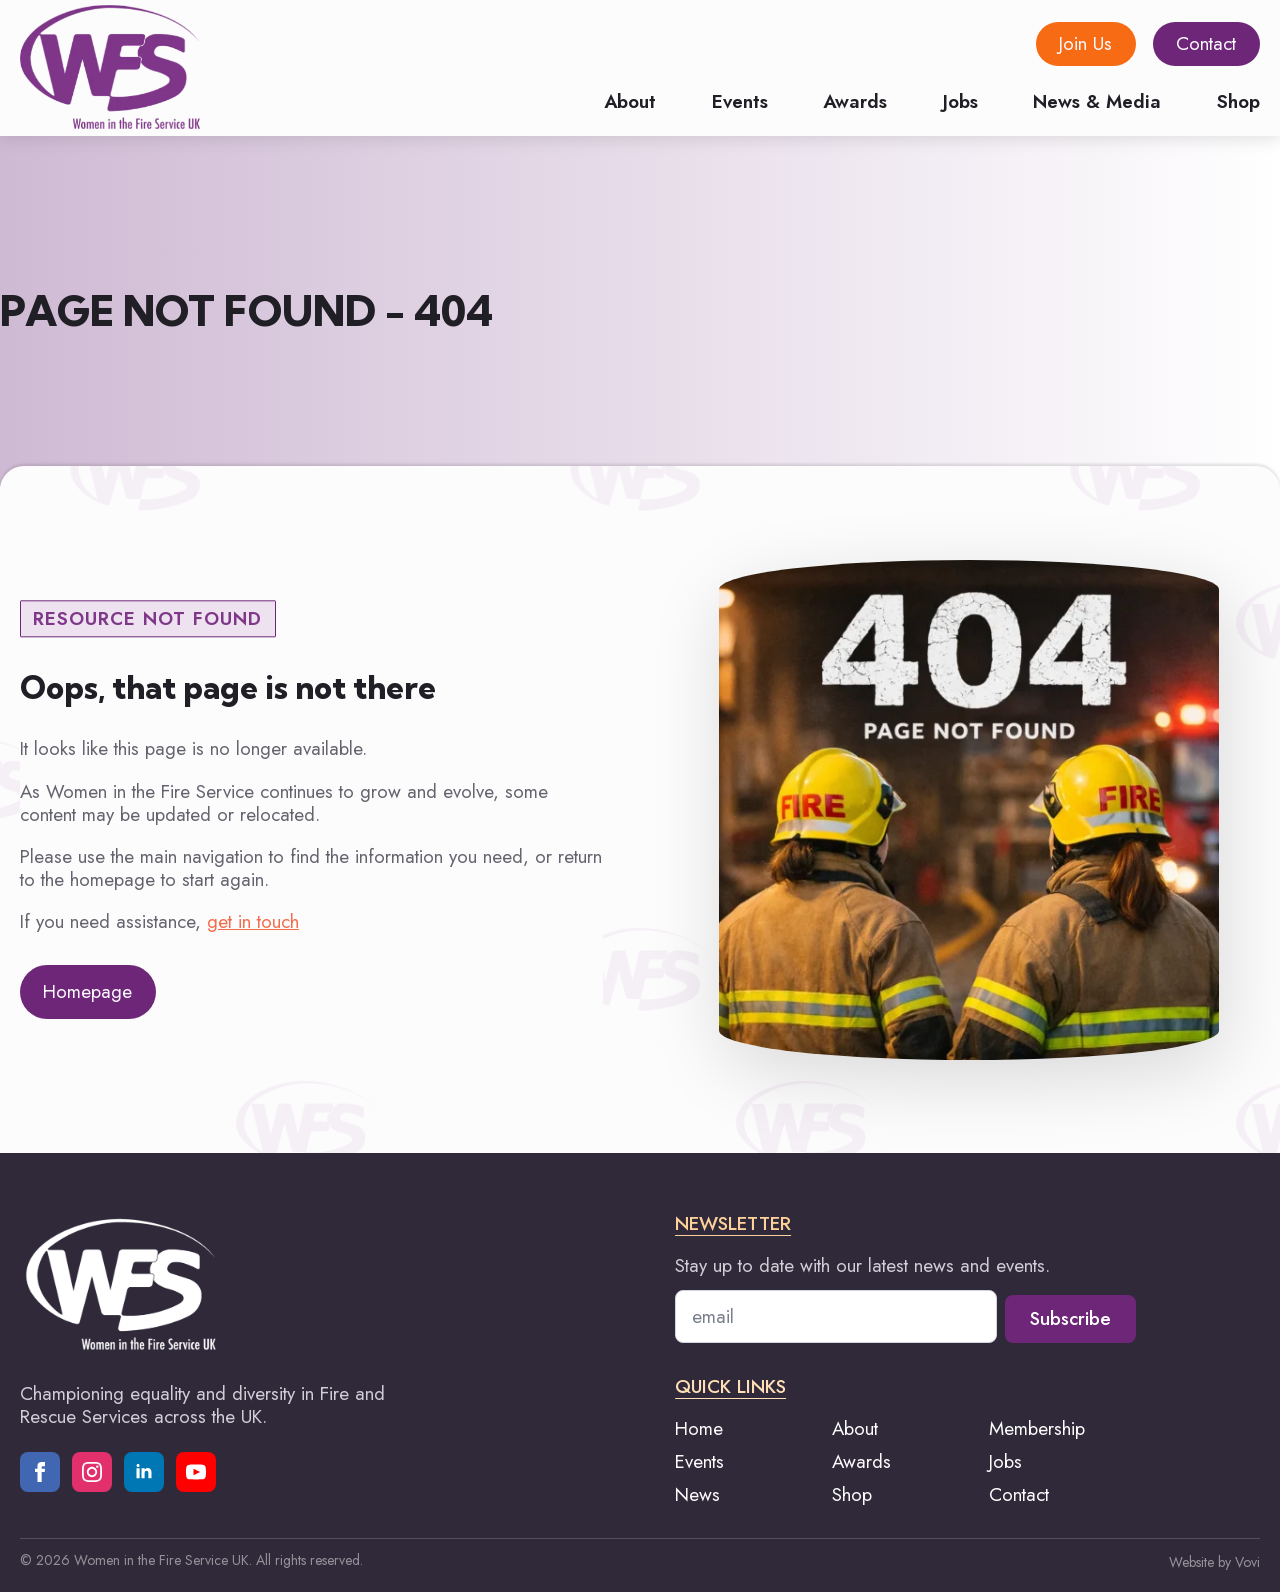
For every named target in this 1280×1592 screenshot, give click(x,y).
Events (740, 100)
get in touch (253, 921)
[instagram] (92, 1472)
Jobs (960, 100)
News (697, 1494)
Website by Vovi (1214, 1562)
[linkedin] (144, 1472)
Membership (1037, 1428)
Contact (1019, 1494)
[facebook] (40, 1472)
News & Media (1097, 100)
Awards (855, 100)
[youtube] (196, 1472)
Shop (1238, 100)
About (630, 100)
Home (699, 1428)
